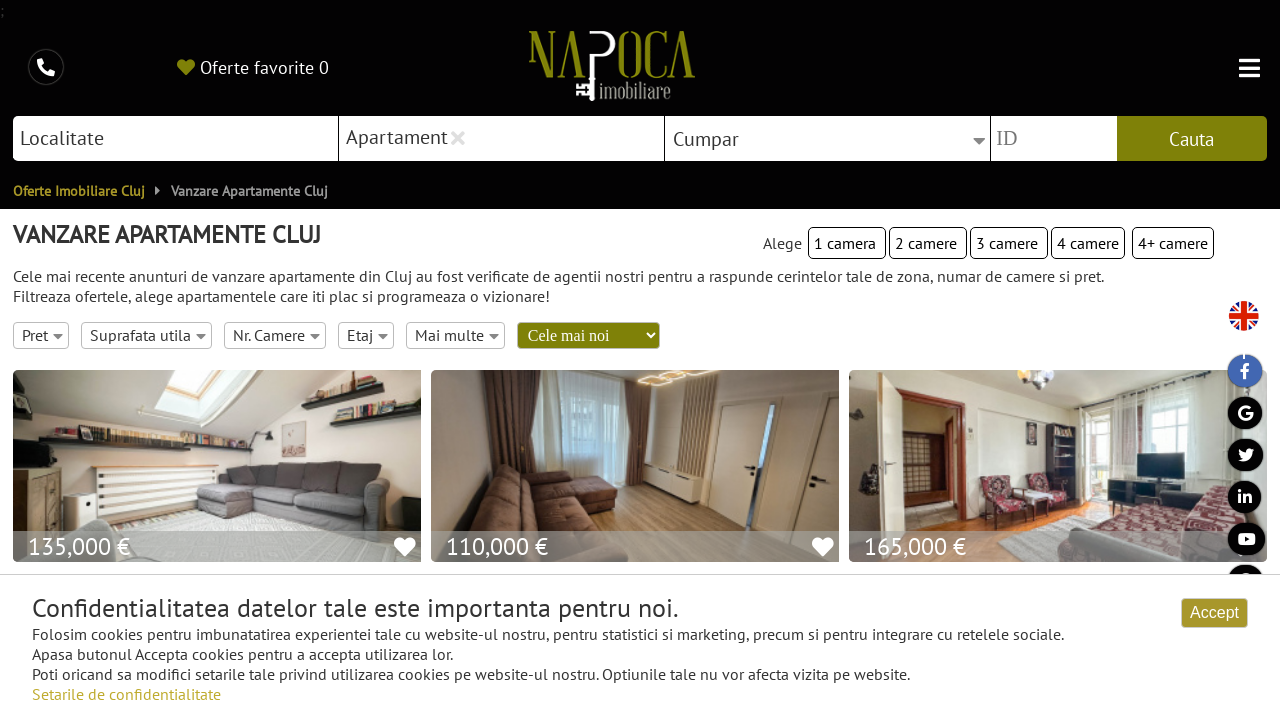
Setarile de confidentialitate (126, 694)
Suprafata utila (148, 335)
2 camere (928, 243)
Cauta (1191, 139)
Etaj (367, 335)
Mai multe (457, 335)
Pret (42, 335)
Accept (1214, 612)
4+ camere (1173, 243)
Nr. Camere (276, 335)
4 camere (1088, 243)
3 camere (1009, 243)
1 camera (847, 243)
